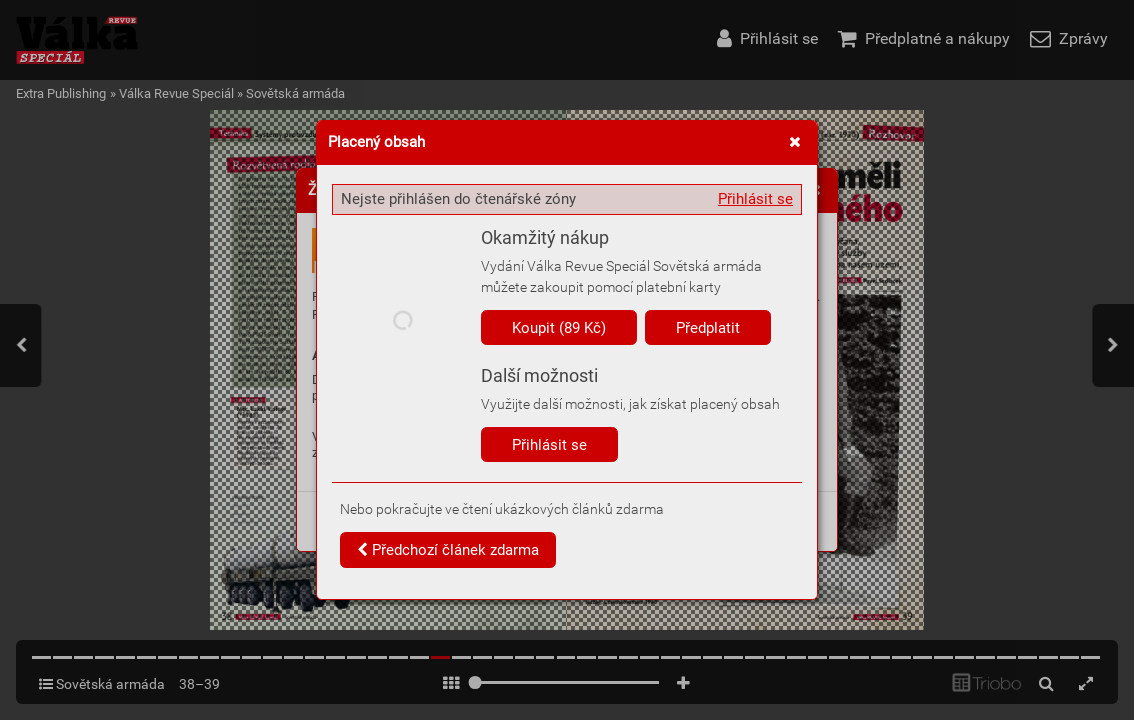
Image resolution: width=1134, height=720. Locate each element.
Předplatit (708, 328)
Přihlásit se (755, 199)
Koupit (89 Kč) (559, 328)
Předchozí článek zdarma (448, 550)
